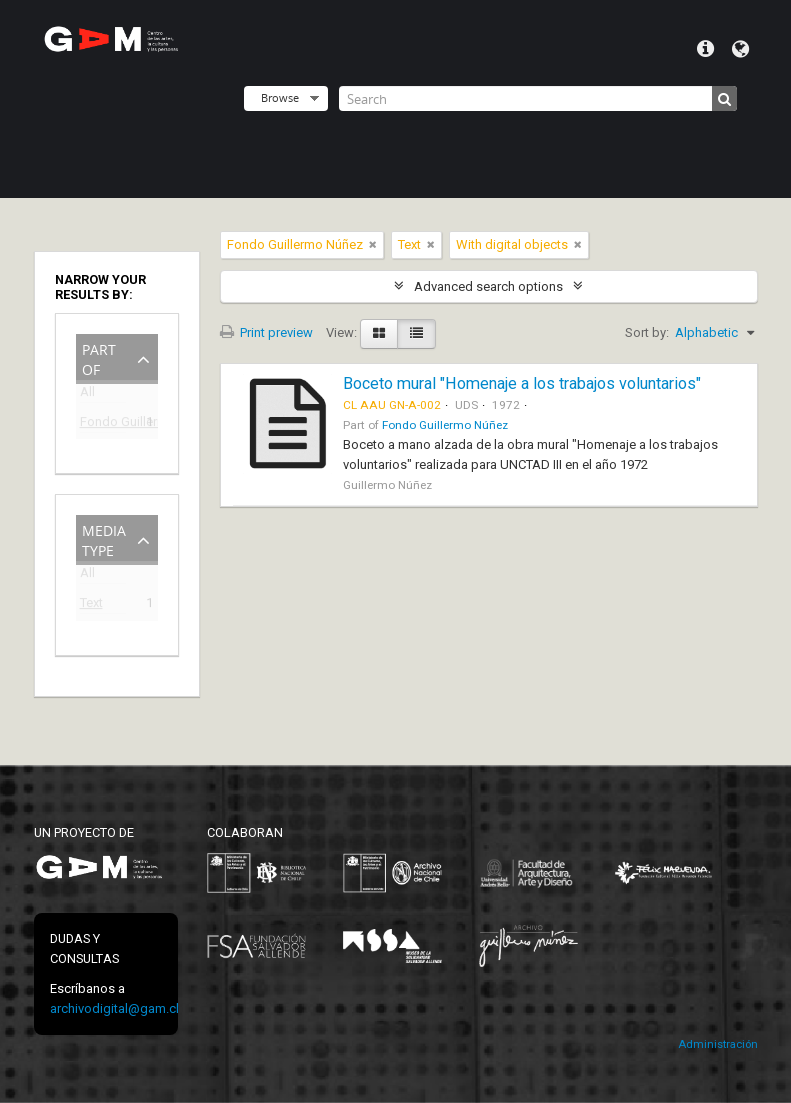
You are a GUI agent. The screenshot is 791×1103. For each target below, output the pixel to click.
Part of (99, 357)
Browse (280, 97)
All (87, 395)
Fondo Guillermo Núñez (103, 424)
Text (91, 605)
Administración (718, 1044)
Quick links (705, 49)
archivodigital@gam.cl (114, 1008)
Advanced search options (488, 286)
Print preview (266, 332)
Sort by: (647, 332)
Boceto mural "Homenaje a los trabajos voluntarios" (522, 383)
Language (740, 49)
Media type (104, 538)
